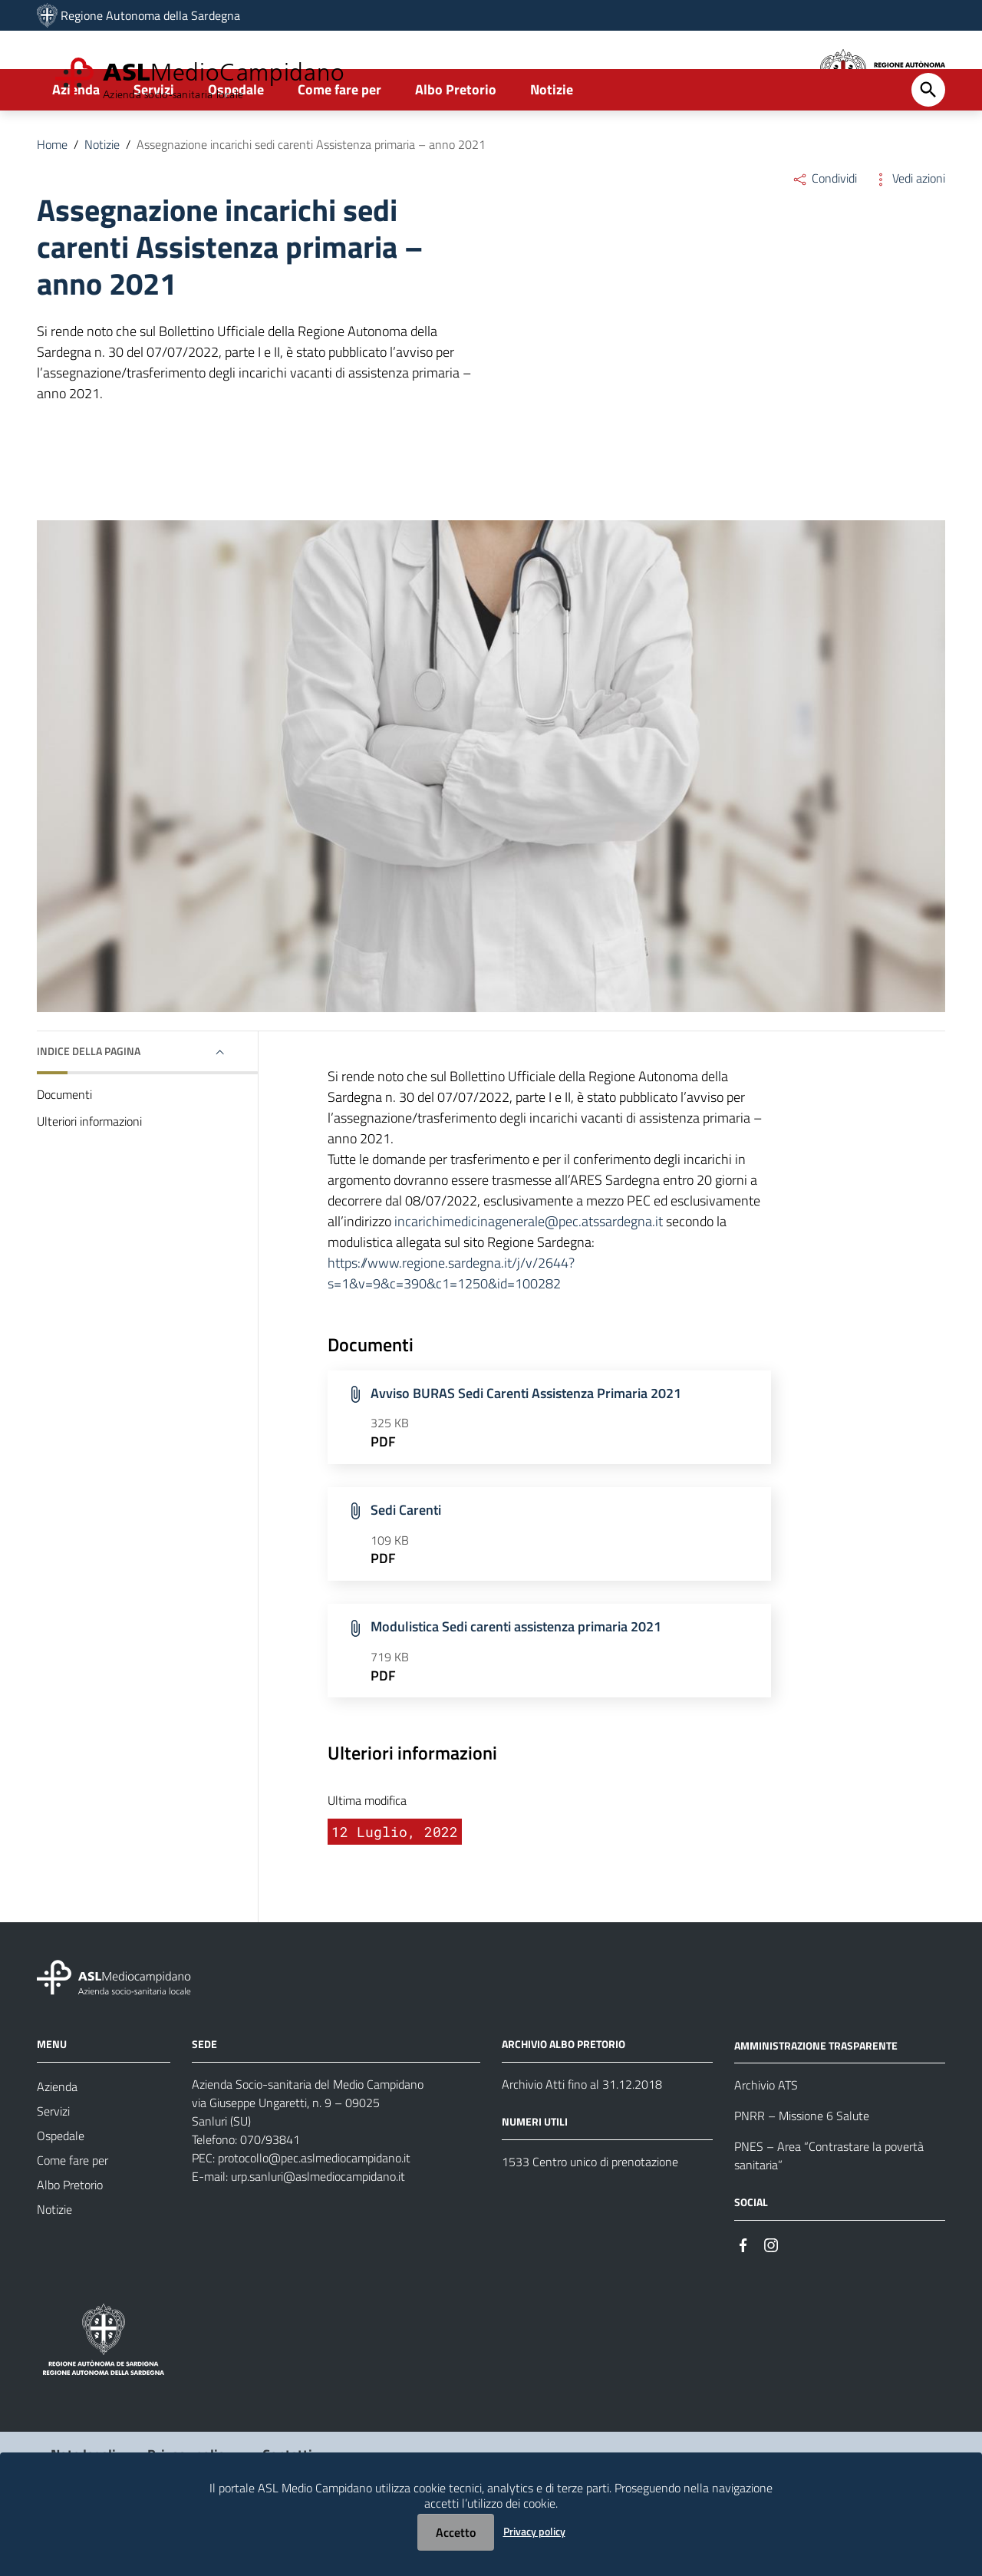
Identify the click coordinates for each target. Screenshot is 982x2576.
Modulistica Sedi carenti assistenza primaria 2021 (516, 1680)
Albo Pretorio (455, 143)
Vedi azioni (908, 232)
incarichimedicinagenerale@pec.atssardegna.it (528, 1275)
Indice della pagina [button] (88, 1105)
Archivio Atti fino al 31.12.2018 (582, 2137)
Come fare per (339, 143)
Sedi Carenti (406, 1563)
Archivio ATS (766, 2138)
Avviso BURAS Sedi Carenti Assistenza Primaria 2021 (526, 1446)
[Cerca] (928, 143)
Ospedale (236, 143)
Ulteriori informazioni (89, 1175)
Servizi (153, 143)
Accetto (456, 2532)
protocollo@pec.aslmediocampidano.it (314, 2211)
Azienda (76, 143)
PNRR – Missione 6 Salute (801, 2169)
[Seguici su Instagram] (771, 2297)
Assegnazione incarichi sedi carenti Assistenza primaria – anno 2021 (311, 198)
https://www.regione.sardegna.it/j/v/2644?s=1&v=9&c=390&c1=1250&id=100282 (451, 1326)
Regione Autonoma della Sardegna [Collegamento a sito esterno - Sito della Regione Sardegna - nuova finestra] (150, 15)
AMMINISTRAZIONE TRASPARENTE (816, 2098)
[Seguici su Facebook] (743, 2297)
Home (52, 198)
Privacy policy (534, 2531)
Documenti (64, 1148)
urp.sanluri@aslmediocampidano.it (318, 2229)
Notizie (551, 143)
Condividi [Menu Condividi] (824, 232)
